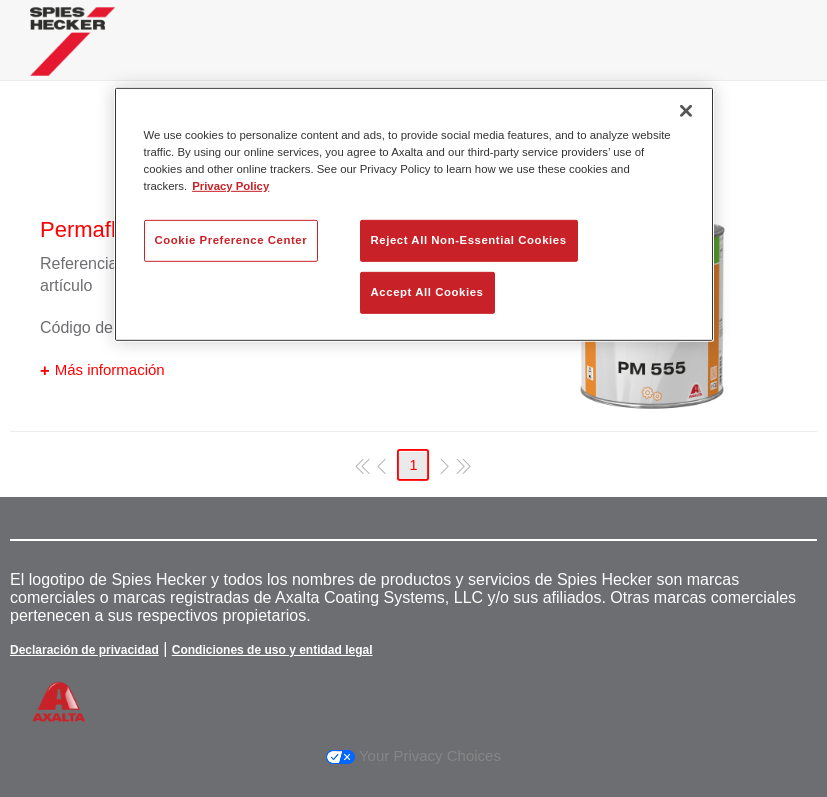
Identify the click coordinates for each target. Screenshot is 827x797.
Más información (110, 369)
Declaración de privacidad (84, 650)
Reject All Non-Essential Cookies (469, 240)
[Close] (686, 110)
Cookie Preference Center (231, 240)
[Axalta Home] (72, 56)
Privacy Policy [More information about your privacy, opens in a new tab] (230, 186)
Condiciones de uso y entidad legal (272, 650)
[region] (414, 213)
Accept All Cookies (427, 292)
